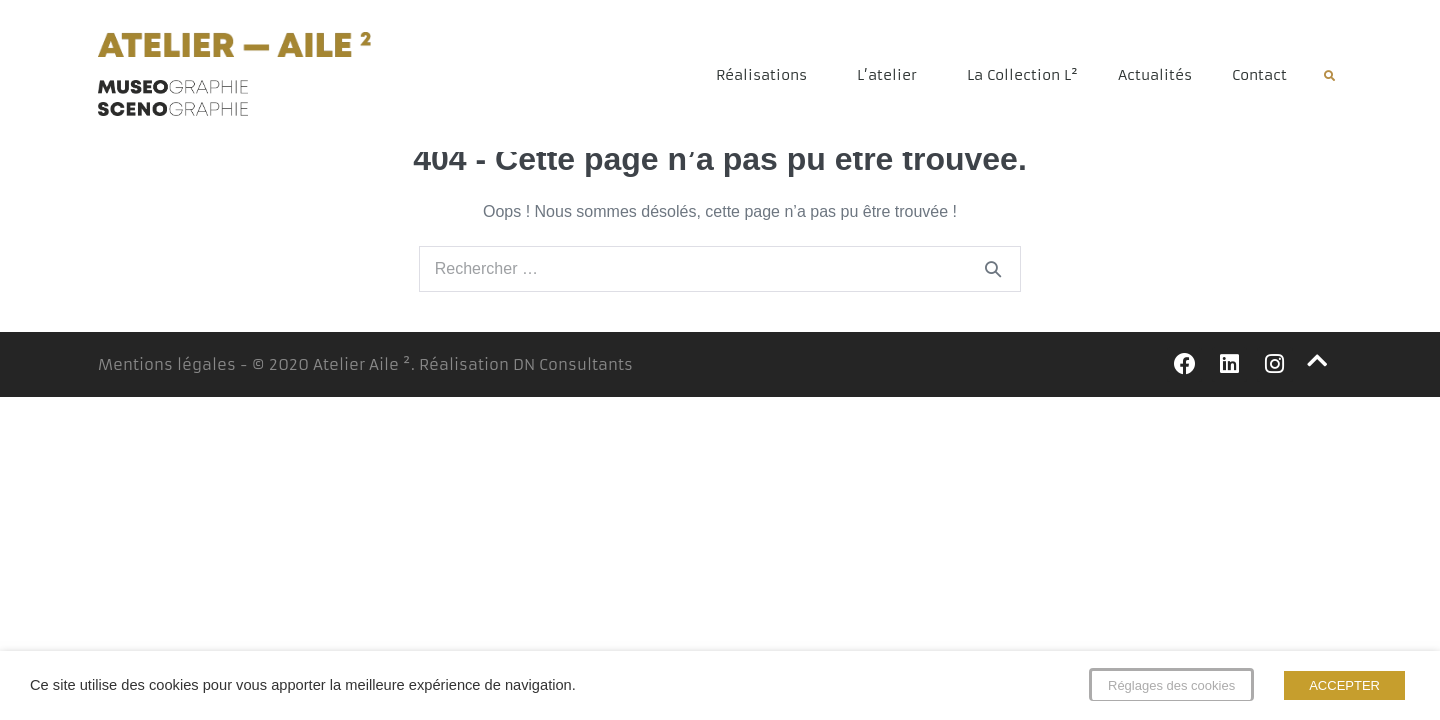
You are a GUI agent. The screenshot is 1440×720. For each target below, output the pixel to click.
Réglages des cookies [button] (1171, 685)
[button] (1329, 76)
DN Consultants (573, 375)
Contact (1259, 75)
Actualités (1155, 75)
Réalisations (766, 75)
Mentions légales (167, 375)
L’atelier (892, 75)
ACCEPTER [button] (1344, 685)
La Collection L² (1022, 75)
